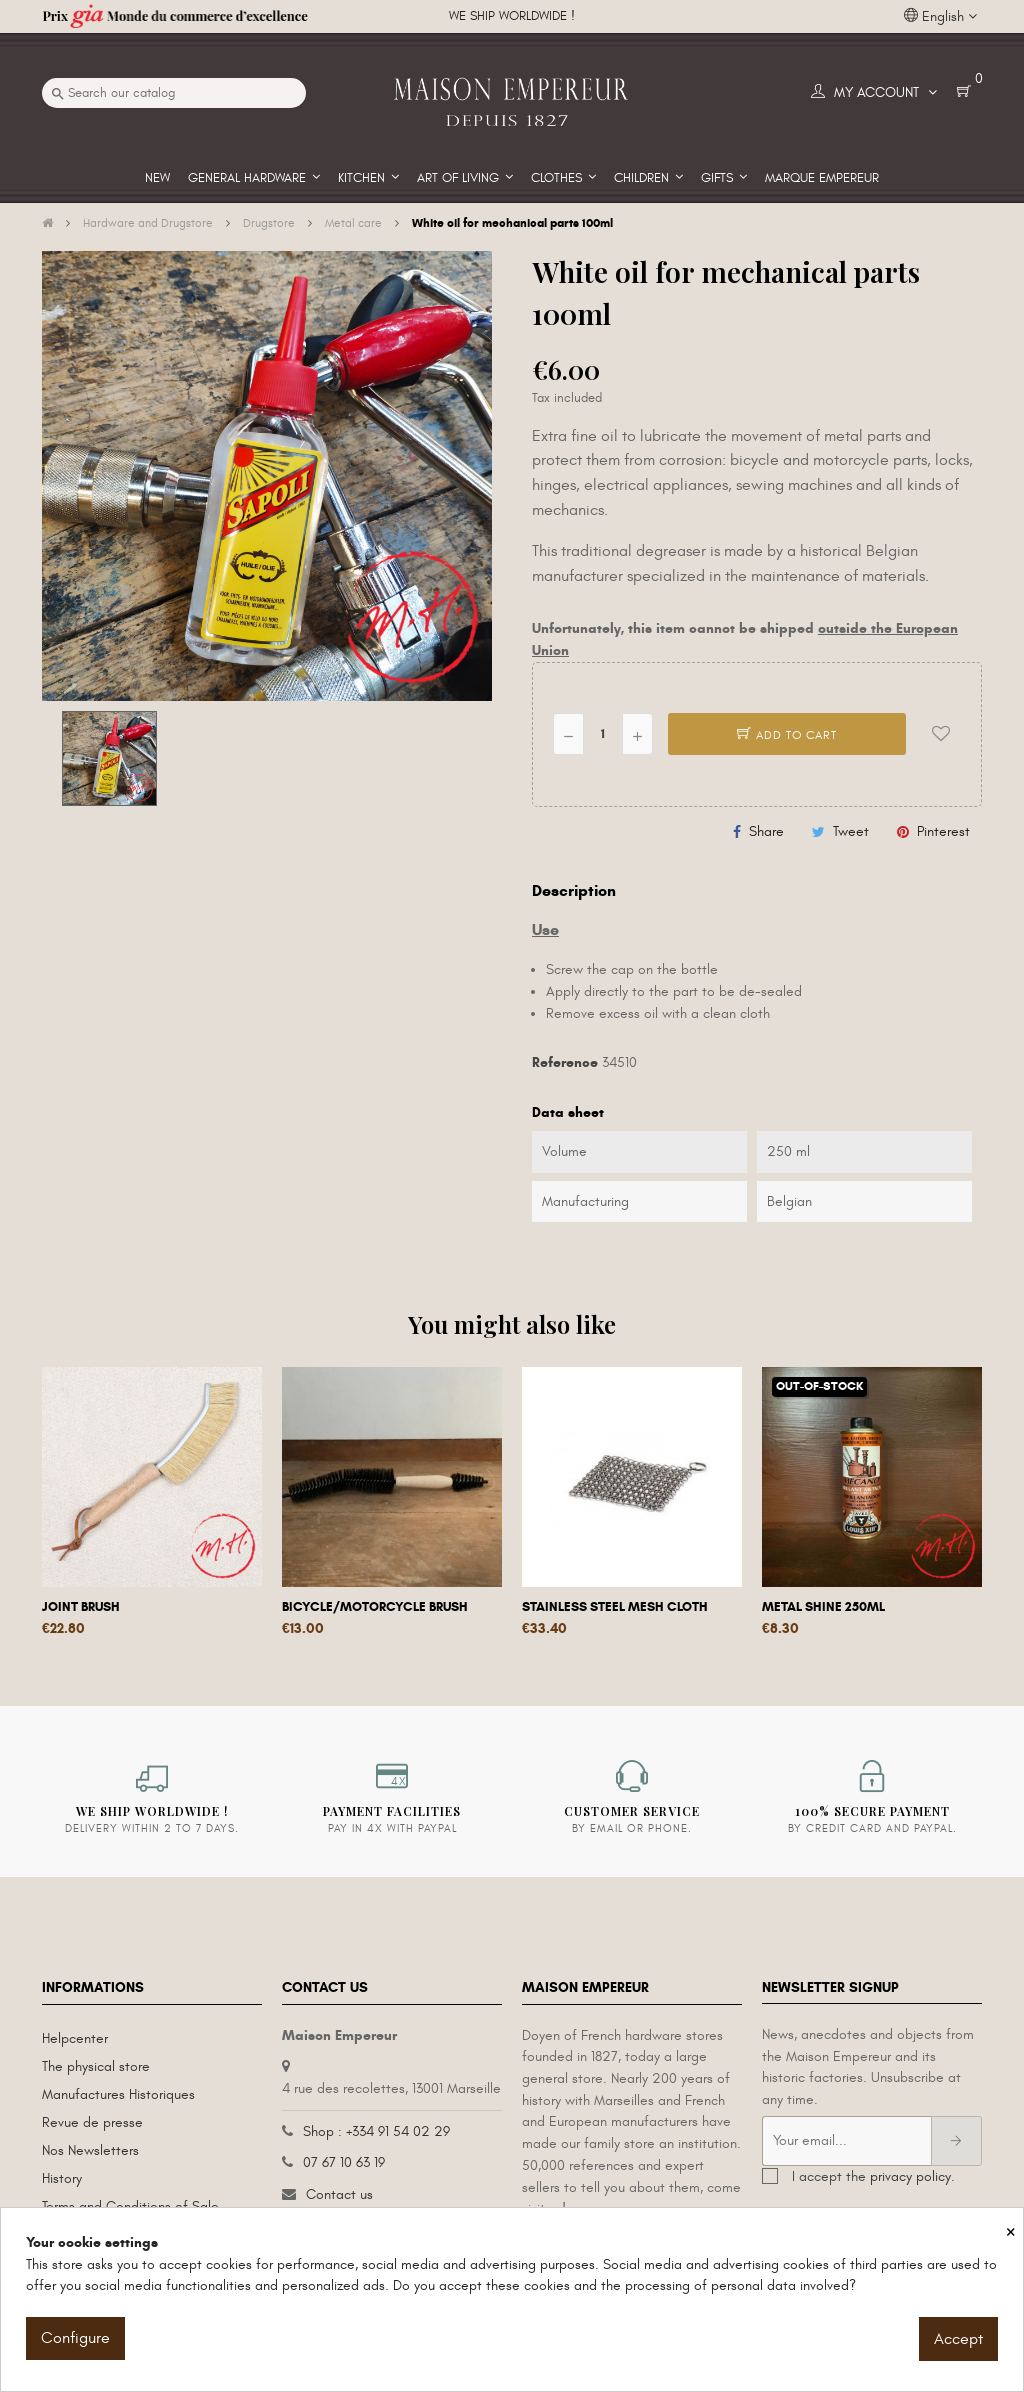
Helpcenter (75, 2038)
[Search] (174, 93)
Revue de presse (92, 2122)
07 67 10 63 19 (344, 2162)
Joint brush (81, 1607)
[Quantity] (603, 734)
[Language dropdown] (940, 17)
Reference (565, 1062)
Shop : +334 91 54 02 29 (376, 2131)
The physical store (96, 2066)
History (62, 2178)
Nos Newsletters (90, 2150)
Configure (75, 2338)
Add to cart (787, 735)
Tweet (851, 831)
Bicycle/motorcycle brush (375, 1607)
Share (766, 831)
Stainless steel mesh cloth (615, 1607)
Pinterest (943, 831)
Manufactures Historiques (118, 2094)
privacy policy (910, 2176)
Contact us (339, 2194)
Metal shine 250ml (823, 1607)
